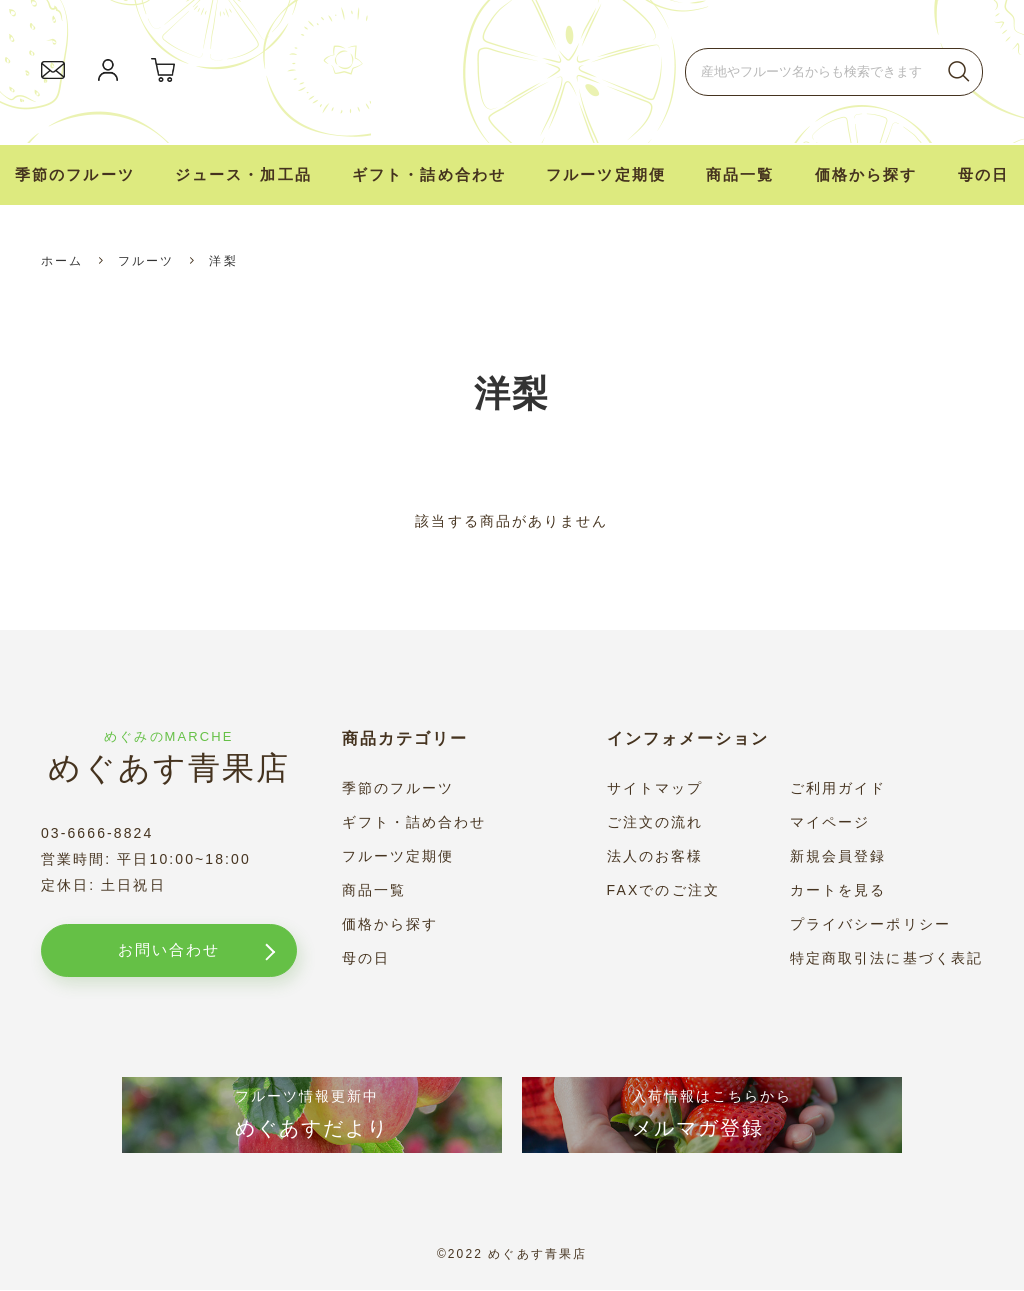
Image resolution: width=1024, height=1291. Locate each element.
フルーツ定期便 (606, 174)
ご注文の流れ (655, 822)
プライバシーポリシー (870, 924)
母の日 (983, 174)
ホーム (62, 261)
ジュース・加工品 (243, 174)
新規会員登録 (838, 856)
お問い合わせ (162, 950)
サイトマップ (655, 788)
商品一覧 (374, 890)
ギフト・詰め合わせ (429, 174)
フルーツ (146, 261)
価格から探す (390, 924)
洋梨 (223, 261)
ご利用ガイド (838, 788)
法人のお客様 (655, 856)
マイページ (830, 822)
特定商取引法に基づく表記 (886, 958)
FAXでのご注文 (663, 890)
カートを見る (838, 890)
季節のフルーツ (75, 174)
